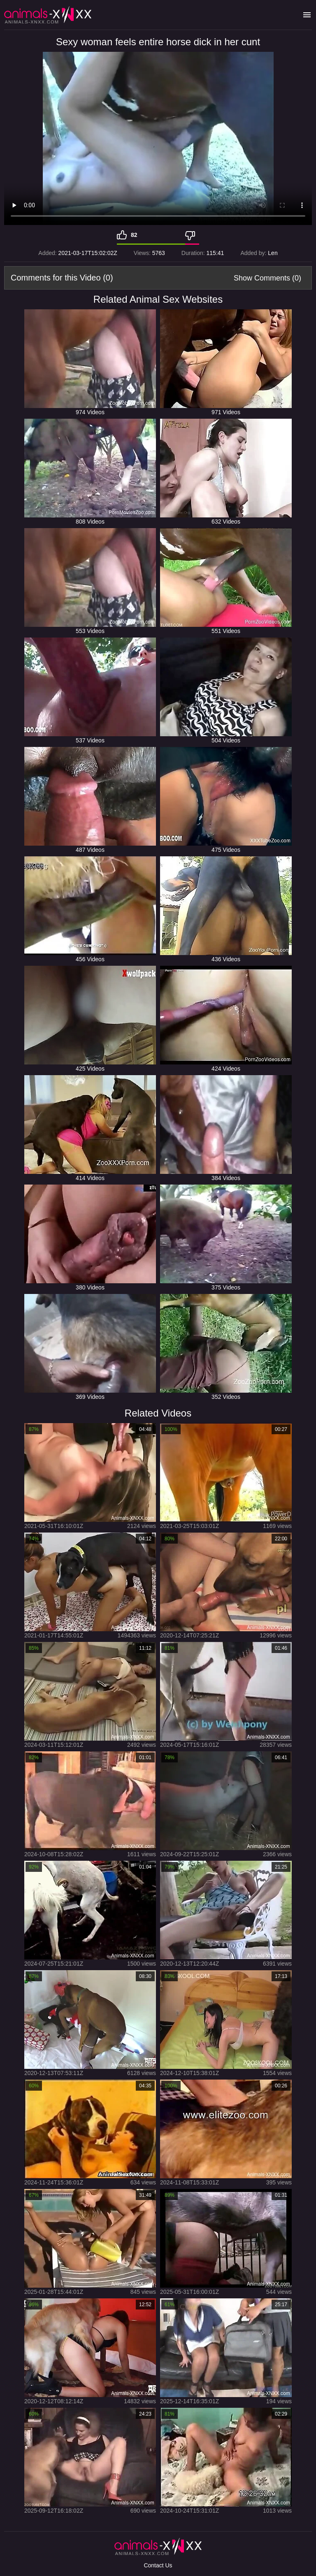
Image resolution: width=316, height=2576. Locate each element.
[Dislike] (192, 235)
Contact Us (158, 2565)
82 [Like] (134, 235)
